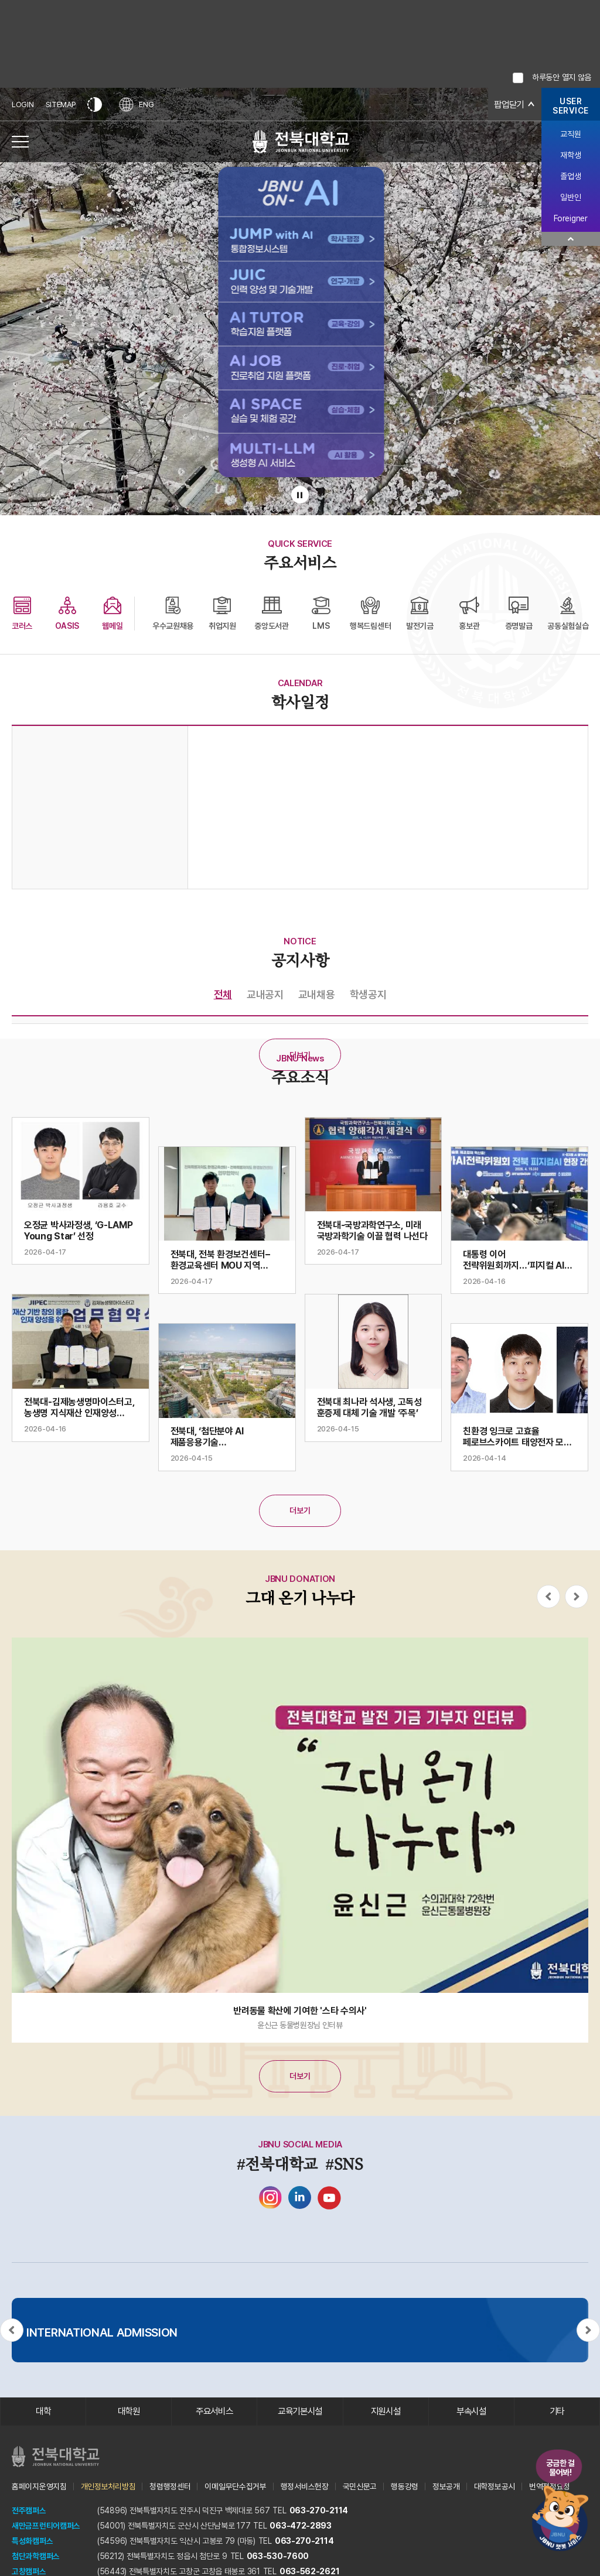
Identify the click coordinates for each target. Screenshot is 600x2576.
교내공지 (265, 994)
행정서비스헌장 (305, 2487)
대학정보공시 (494, 2487)
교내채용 (316, 994)
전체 (223, 994)
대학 (43, 2411)
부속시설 (471, 2411)
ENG (137, 104)
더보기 (299, 1055)
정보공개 (446, 2487)
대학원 (129, 2411)
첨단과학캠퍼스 (36, 2556)
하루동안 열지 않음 (561, 77)
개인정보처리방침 (108, 2487)
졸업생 (570, 176)
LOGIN (23, 104)
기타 (557, 2411)
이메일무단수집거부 (235, 2487)
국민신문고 (360, 2487)
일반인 (570, 197)
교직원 (570, 134)
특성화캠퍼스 (32, 2541)
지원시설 (386, 2411)
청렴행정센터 (169, 2487)
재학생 (570, 155)
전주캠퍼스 (29, 2511)
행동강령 (404, 2487)
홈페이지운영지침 (39, 2487)
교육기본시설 (300, 2411)
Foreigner (570, 218)
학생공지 (368, 994)
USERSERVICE (571, 106)
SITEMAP (61, 104)
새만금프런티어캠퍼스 (46, 2526)
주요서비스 (215, 2411)
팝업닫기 (508, 104)
